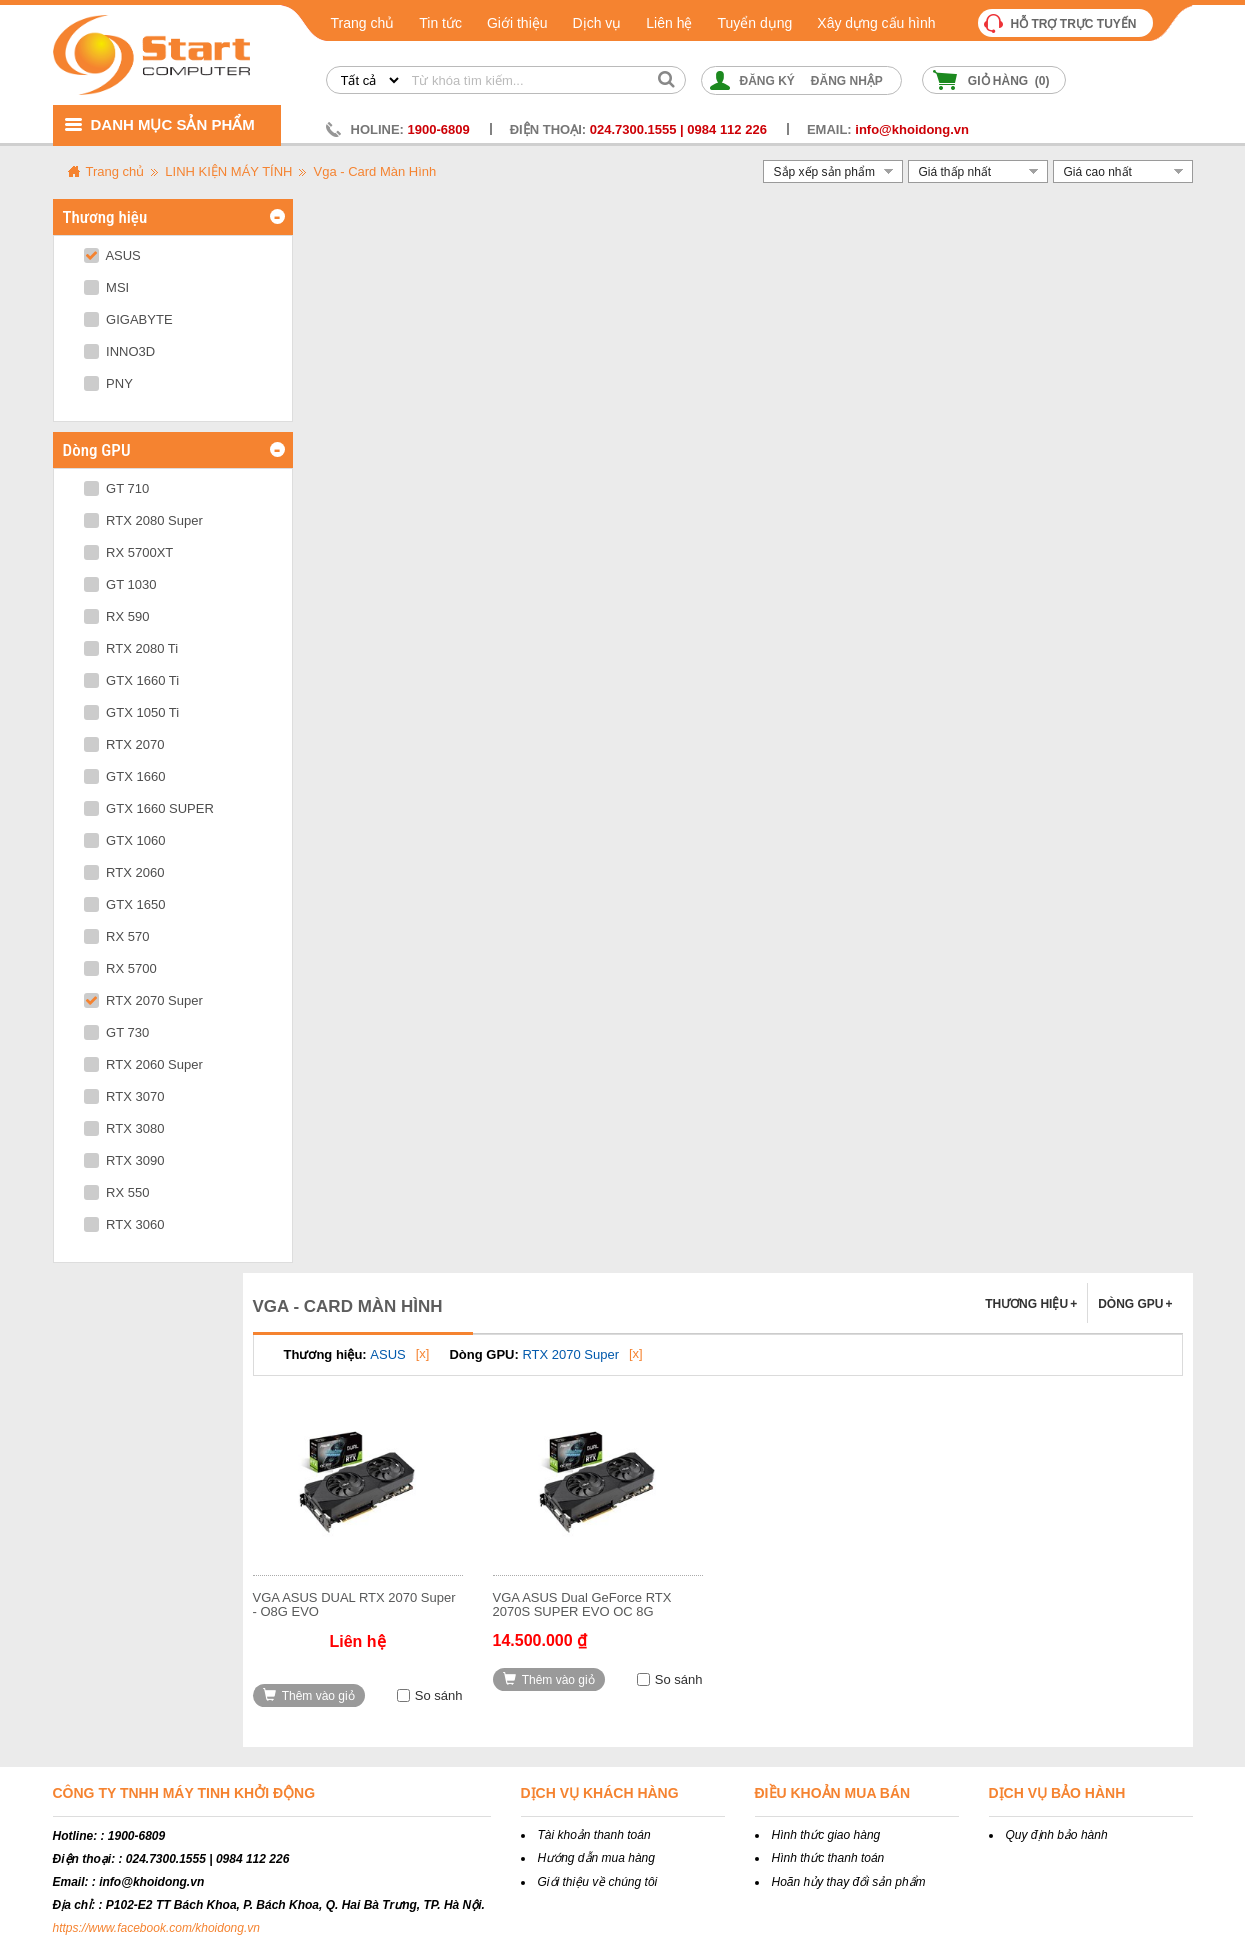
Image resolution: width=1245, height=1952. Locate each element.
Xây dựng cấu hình (876, 23)
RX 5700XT (129, 552)
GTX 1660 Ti (132, 680)
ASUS (112, 255)
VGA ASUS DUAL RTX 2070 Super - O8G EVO (354, 1604)
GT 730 (117, 1032)
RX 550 (117, 1192)
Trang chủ (363, 23)
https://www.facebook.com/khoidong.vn (156, 1928)
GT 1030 (120, 584)
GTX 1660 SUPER (149, 808)
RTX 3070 (124, 1096)
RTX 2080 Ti (131, 648)
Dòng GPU (1135, 1304)
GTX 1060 (125, 840)
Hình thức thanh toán (828, 1858)
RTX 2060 (124, 872)
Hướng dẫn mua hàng (596, 1858)
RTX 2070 (124, 744)
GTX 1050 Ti (132, 712)
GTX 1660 (125, 776)
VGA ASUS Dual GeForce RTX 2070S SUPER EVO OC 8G (582, 1604)
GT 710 (117, 488)
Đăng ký (767, 81)
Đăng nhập (847, 81)
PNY (108, 383)
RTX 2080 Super (143, 520)
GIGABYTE (128, 319)
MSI (107, 287)
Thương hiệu (1031, 1304)
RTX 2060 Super (143, 1064)
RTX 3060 (124, 1224)
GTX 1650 (125, 904)
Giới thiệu (517, 23)
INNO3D (120, 351)
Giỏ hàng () (1009, 81)
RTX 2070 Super (143, 1000)
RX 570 (117, 936)
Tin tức (440, 23)
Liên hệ (669, 23)
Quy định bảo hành (1057, 1835)
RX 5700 (120, 968)
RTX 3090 (124, 1160)
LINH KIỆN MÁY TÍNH (228, 171)
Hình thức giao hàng (826, 1835)
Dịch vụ (597, 23)
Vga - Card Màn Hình (374, 171)
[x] (423, 1353)
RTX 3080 (124, 1128)
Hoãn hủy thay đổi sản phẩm (849, 1882)
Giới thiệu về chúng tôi (598, 1882)
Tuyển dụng (754, 23)
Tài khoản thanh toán (594, 1835)
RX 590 (117, 616)
